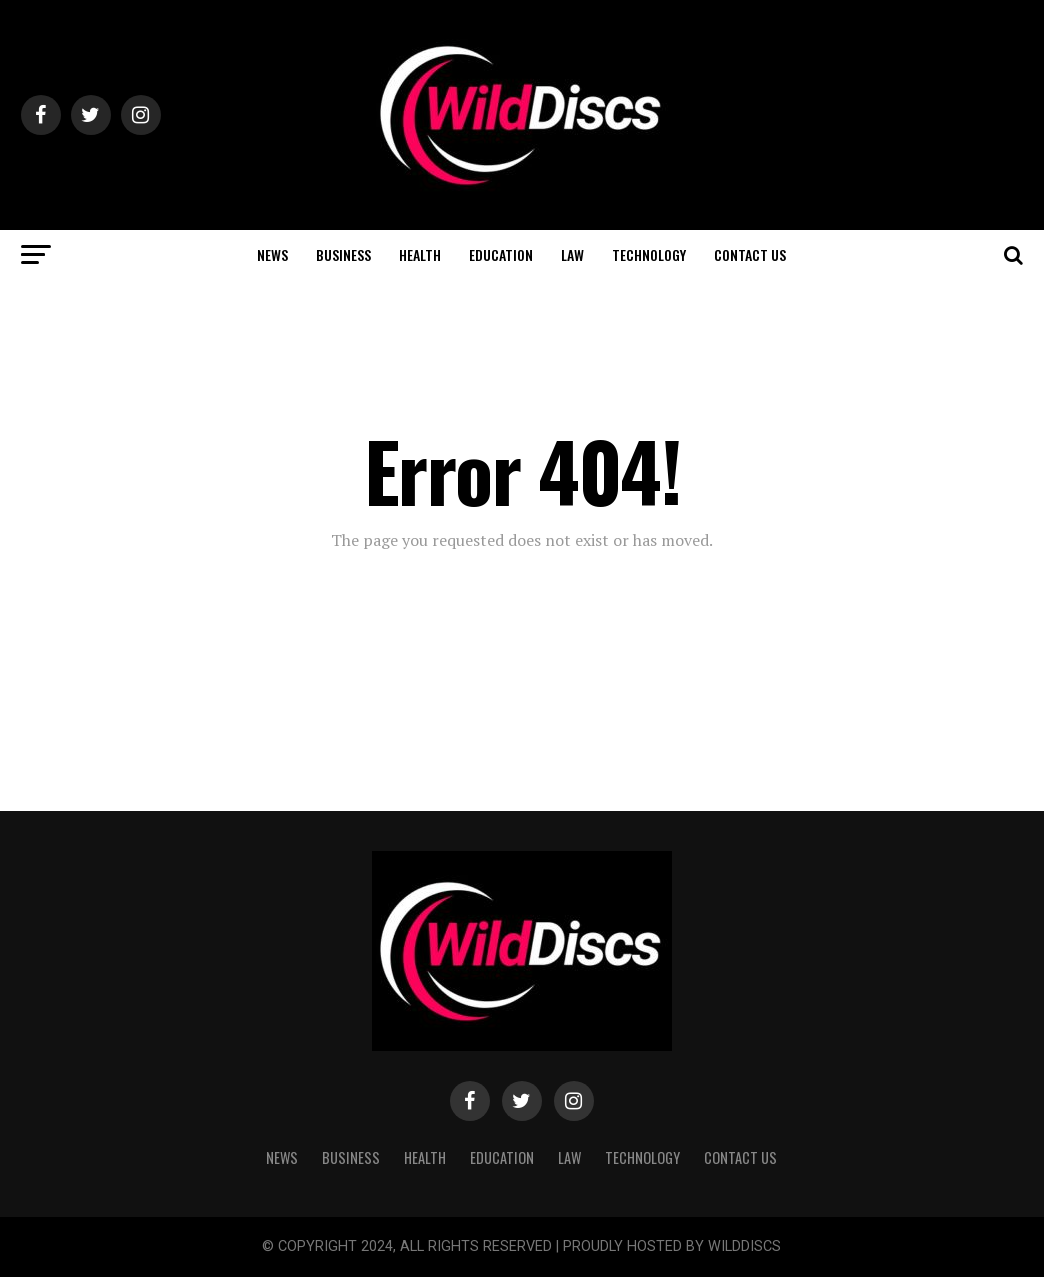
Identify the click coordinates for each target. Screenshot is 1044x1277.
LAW (572, 254)
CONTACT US (750, 254)
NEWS (272, 254)
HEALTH (420, 254)
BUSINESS (343, 254)
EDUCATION (501, 254)
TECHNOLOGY (649, 254)
